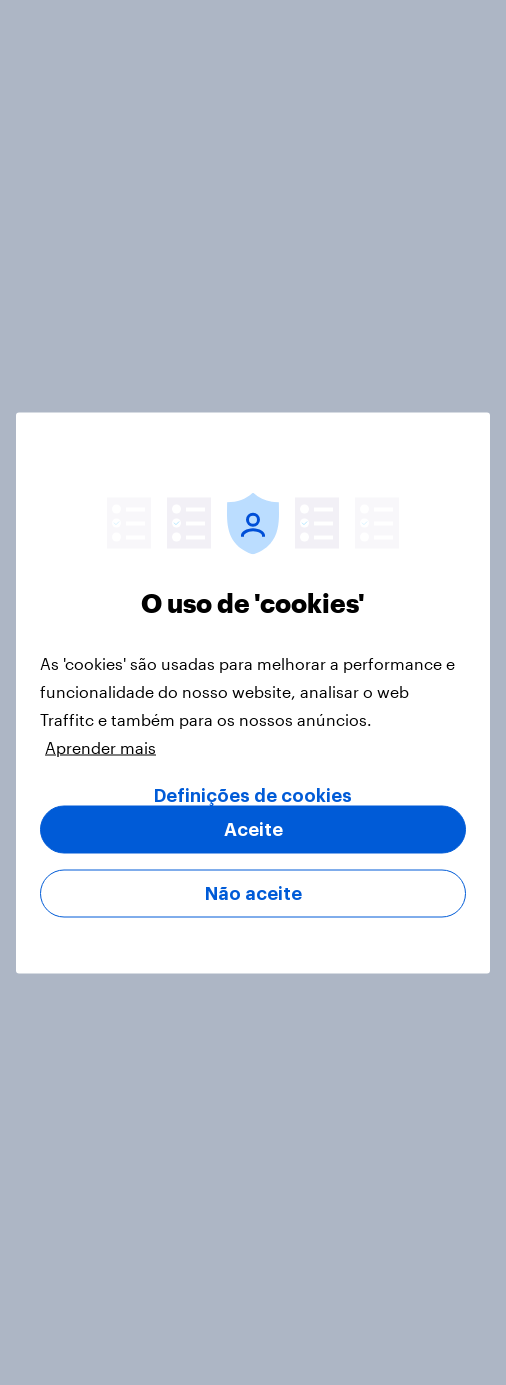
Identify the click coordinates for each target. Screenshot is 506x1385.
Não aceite (253, 893)
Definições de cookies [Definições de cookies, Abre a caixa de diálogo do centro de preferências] (253, 795)
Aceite (253, 829)
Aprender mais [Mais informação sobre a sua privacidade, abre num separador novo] (100, 746)
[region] (253, 692)
